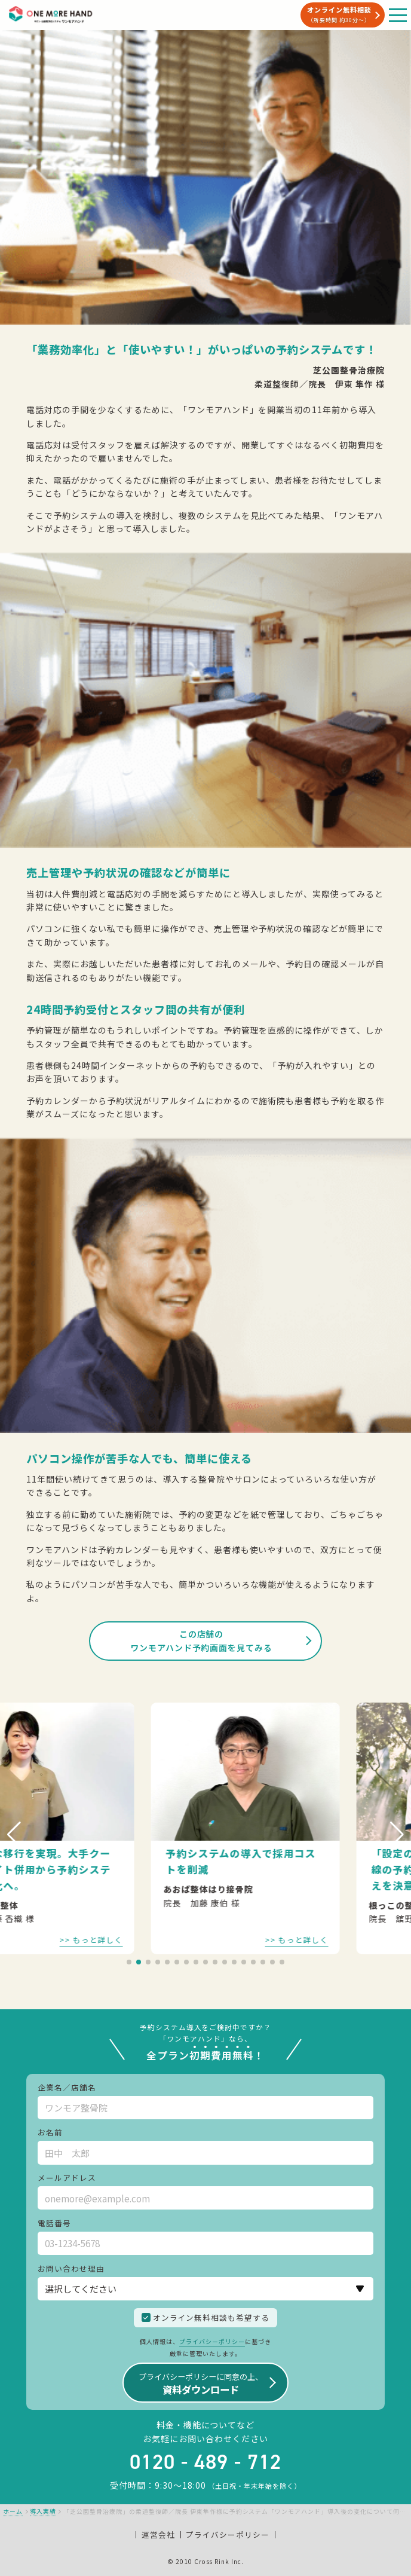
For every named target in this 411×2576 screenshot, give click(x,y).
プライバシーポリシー (212, 2341)
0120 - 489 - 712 (205, 2462)
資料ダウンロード (201, 2384)
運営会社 (158, 2534)
